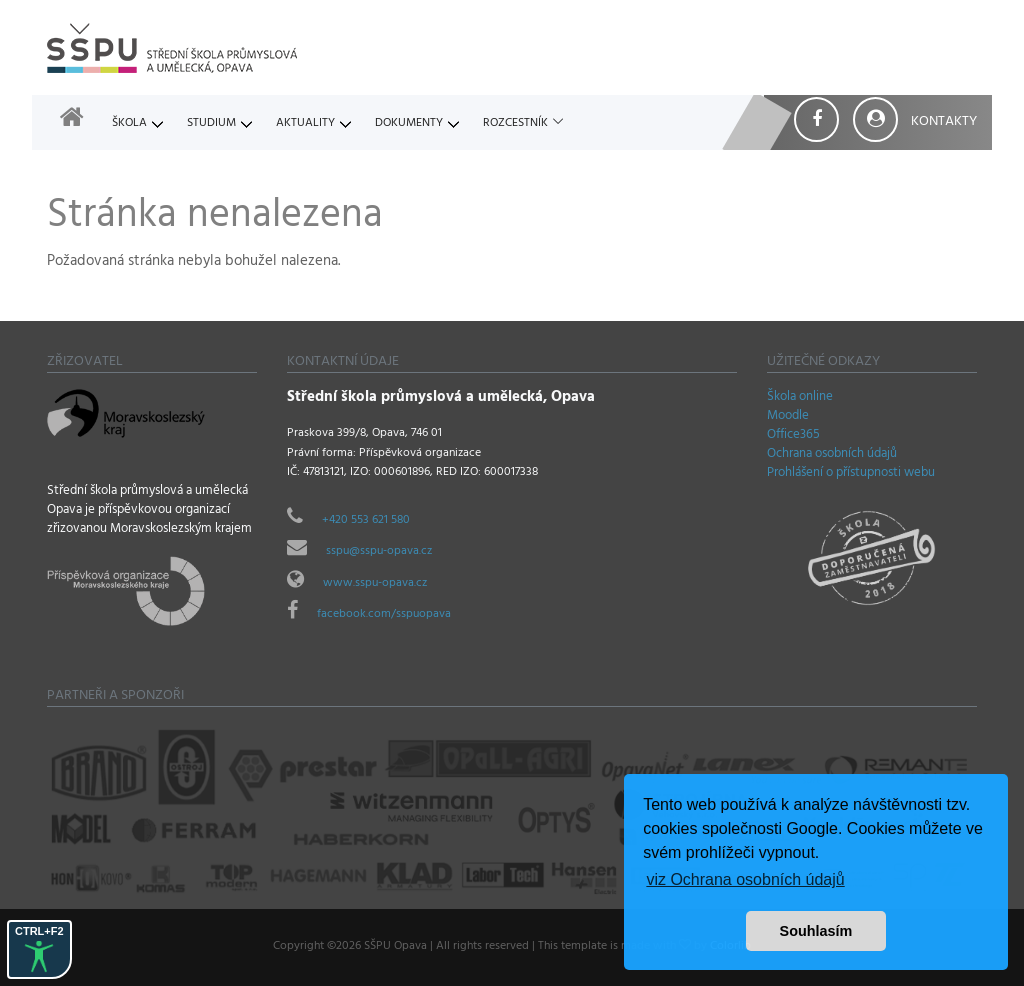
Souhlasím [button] (816, 931)
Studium (211, 124)
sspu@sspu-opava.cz (379, 552)
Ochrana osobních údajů (832, 455)
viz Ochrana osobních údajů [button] (745, 879)
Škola (129, 124)
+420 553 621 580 (366, 521)
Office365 (793, 436)
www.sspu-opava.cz (375, 584)
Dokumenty (409, 124)
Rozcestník (515, 124)
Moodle (788, 417)
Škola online (800, 398)
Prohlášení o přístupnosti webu (851, 474)
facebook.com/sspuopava (384, 615)
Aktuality (305, 124)
